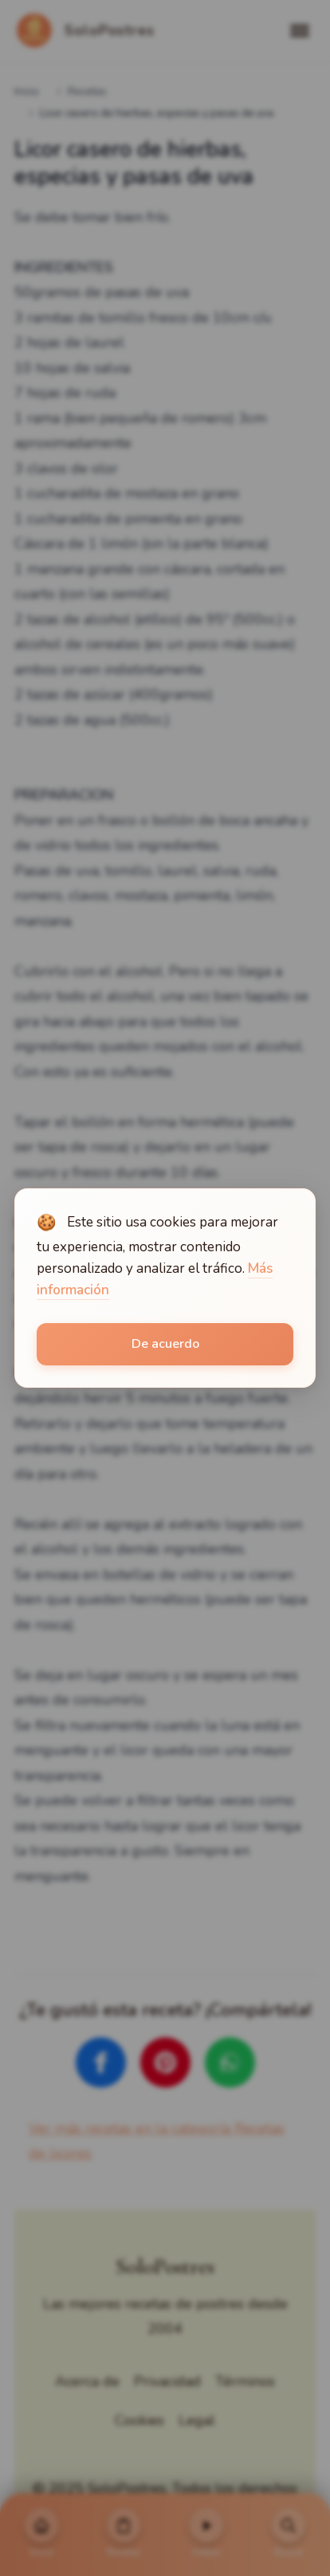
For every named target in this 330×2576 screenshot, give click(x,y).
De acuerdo (165, 1344)
